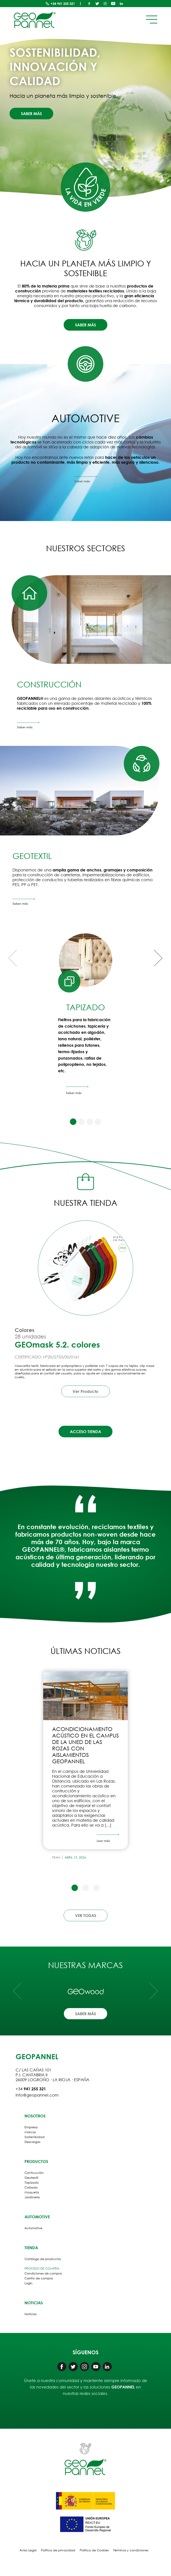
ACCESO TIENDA (85, 1431)
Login (28, 2283)
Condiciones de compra (43, 2273)
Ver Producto (85, 1391)
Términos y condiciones (130, 2550)
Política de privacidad (58, 2550)
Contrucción (34, 2173)
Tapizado (31, 2182)
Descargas (32, 2142)
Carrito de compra (38, 2278)
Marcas (30, 2132)
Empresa (31, 2127)
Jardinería (32, 2197)
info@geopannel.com (37, 2095)
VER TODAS (85, 1915)
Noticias (30, 2314)
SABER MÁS (31, 113)
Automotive (33, 2228)
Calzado (31, 2187)
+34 (63, 4)
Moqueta (31, 2192)
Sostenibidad (34, 2137)
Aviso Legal (28, 2550)
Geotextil (31, 2177)
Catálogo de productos (42, 2259)
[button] (158, 958)
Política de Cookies (94, 2550)
